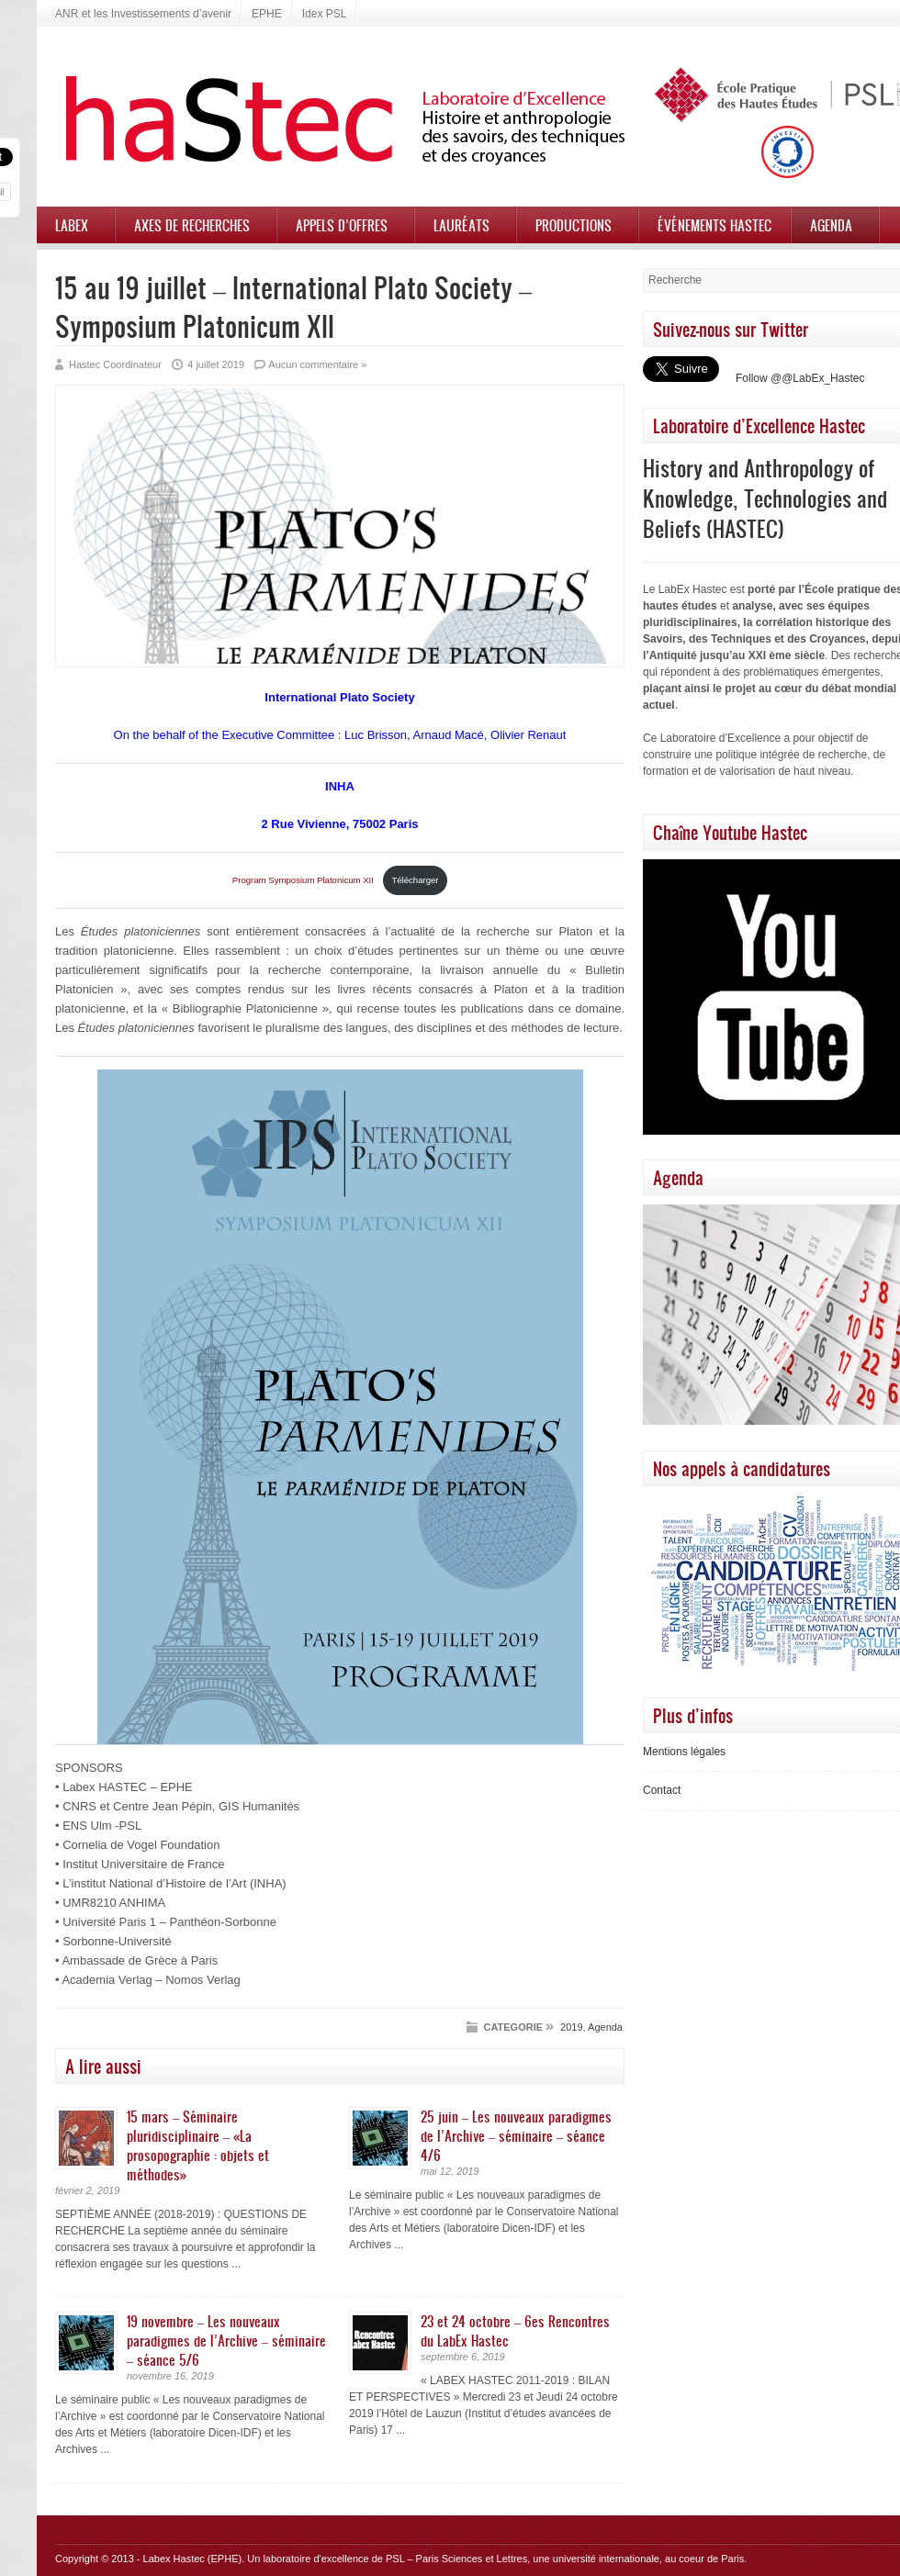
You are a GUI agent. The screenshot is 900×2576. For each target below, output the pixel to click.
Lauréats (461, 225)
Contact (662, 1790)
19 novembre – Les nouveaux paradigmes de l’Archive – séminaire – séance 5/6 (226, 2340)
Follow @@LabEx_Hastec (800, 378)
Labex (71, 225)
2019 (571, 2027)
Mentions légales (684, 1751)
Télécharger (414, 880)
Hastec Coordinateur (115, 364)
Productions (573, 225)
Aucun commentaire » (317, 364)
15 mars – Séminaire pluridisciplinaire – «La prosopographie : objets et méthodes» (198, 2145)
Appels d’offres (342, 225)
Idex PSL (324, 13)
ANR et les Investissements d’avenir (143, 13)
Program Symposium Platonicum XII (304, 880)
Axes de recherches (192, 225)
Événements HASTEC (714, 225)
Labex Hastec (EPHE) (192, 2558)
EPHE (267, 13)
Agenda (831, 225)
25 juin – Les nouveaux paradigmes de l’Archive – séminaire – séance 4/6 (516, 2135)
